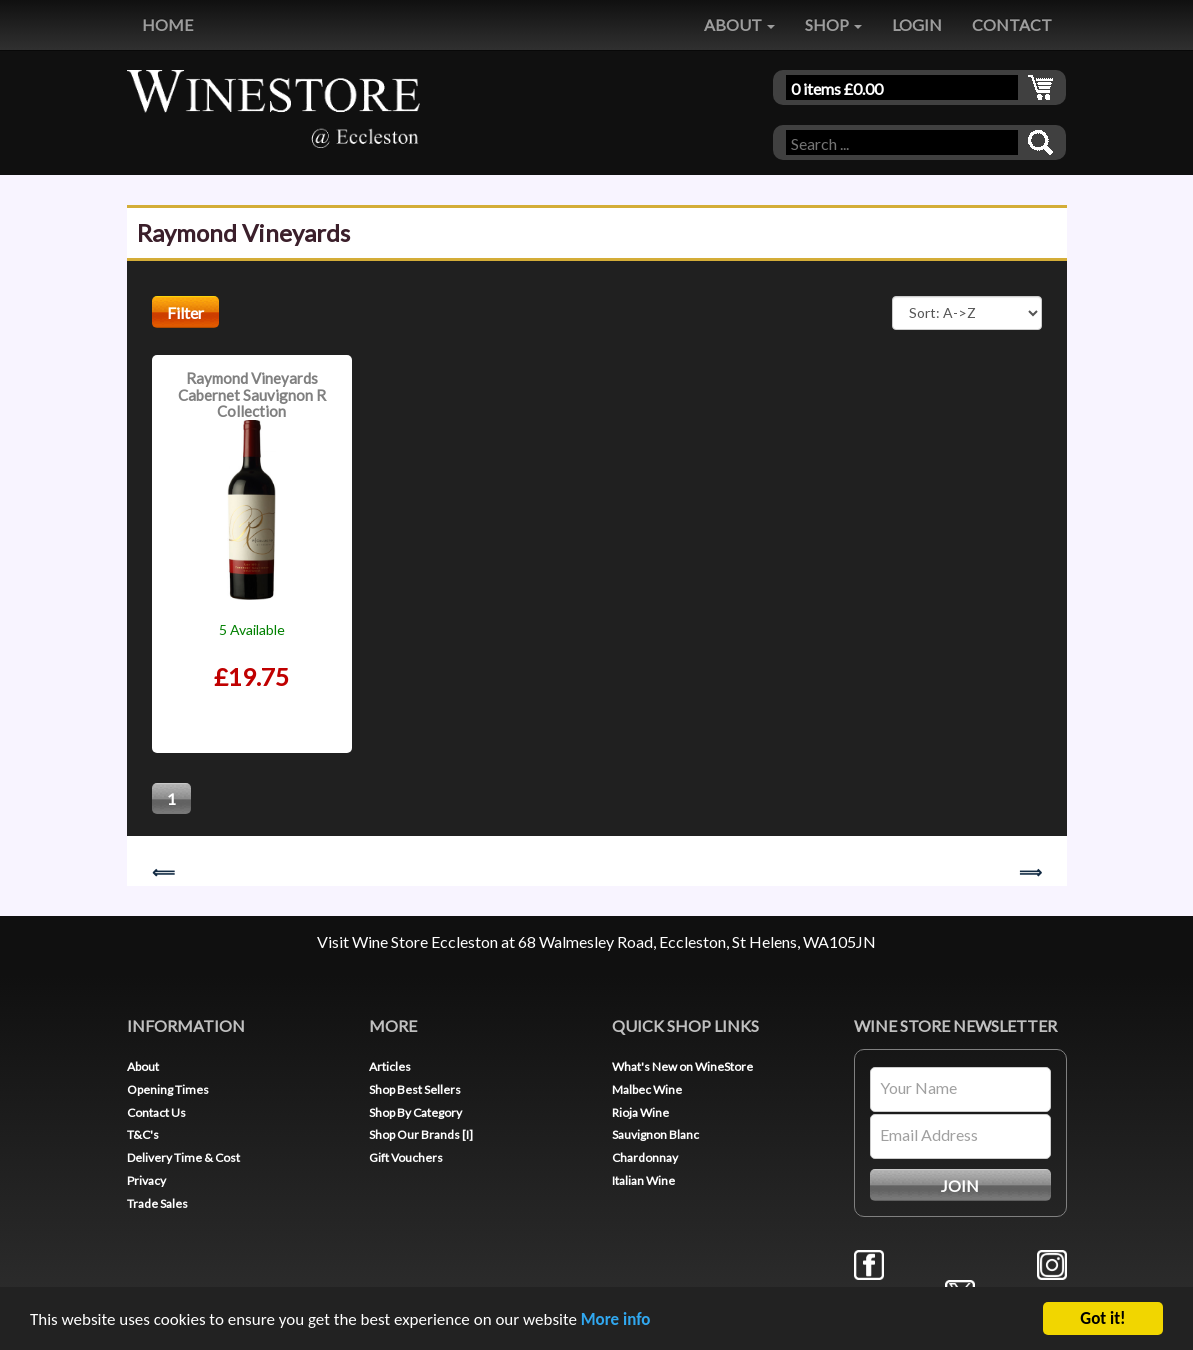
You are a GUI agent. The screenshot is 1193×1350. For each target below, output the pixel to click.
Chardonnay (645, 1157)
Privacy (146, 1180)
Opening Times (168, 1089)
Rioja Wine (640, 1112)
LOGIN (917, 24)
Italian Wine (643, 1180)
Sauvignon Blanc (655, 1134)
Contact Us (156, 1112)
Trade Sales (157, 1203)
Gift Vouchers (406, 1157)
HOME (167, 24)
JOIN (960, 1185)
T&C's (143, 1134)
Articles (390, 1066)
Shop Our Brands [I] (421, 1134)
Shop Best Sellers (415, 1089)
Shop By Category (415, 1112)
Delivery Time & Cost (183, 1157)
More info (616, 1320)
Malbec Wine (647, 1089)
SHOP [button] (833, 24)
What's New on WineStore (682, 1066)
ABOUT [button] (739, 24)
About (143, 1066)
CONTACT (1012, 24)
